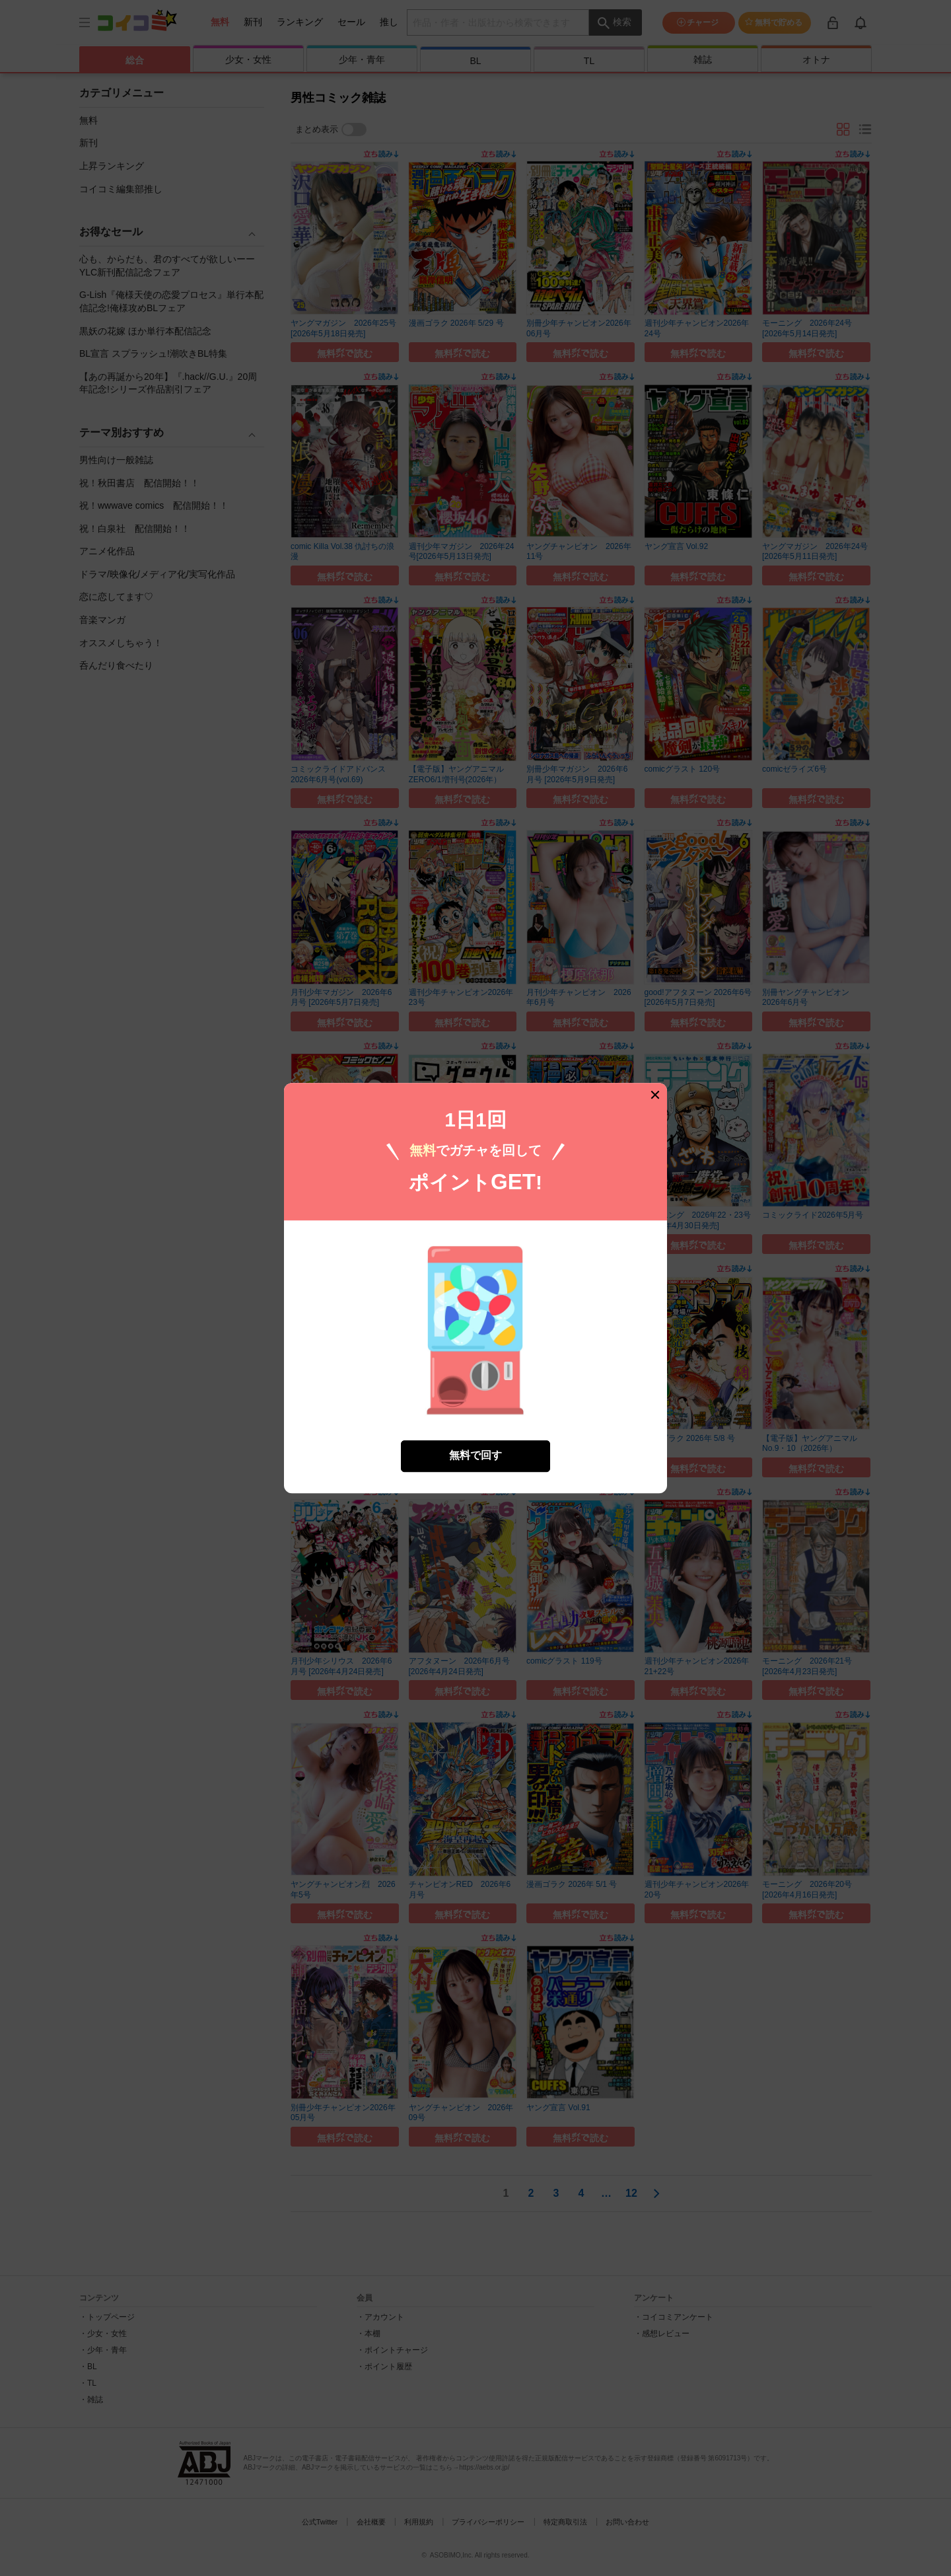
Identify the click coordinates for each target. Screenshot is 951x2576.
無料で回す (475, 1444)
